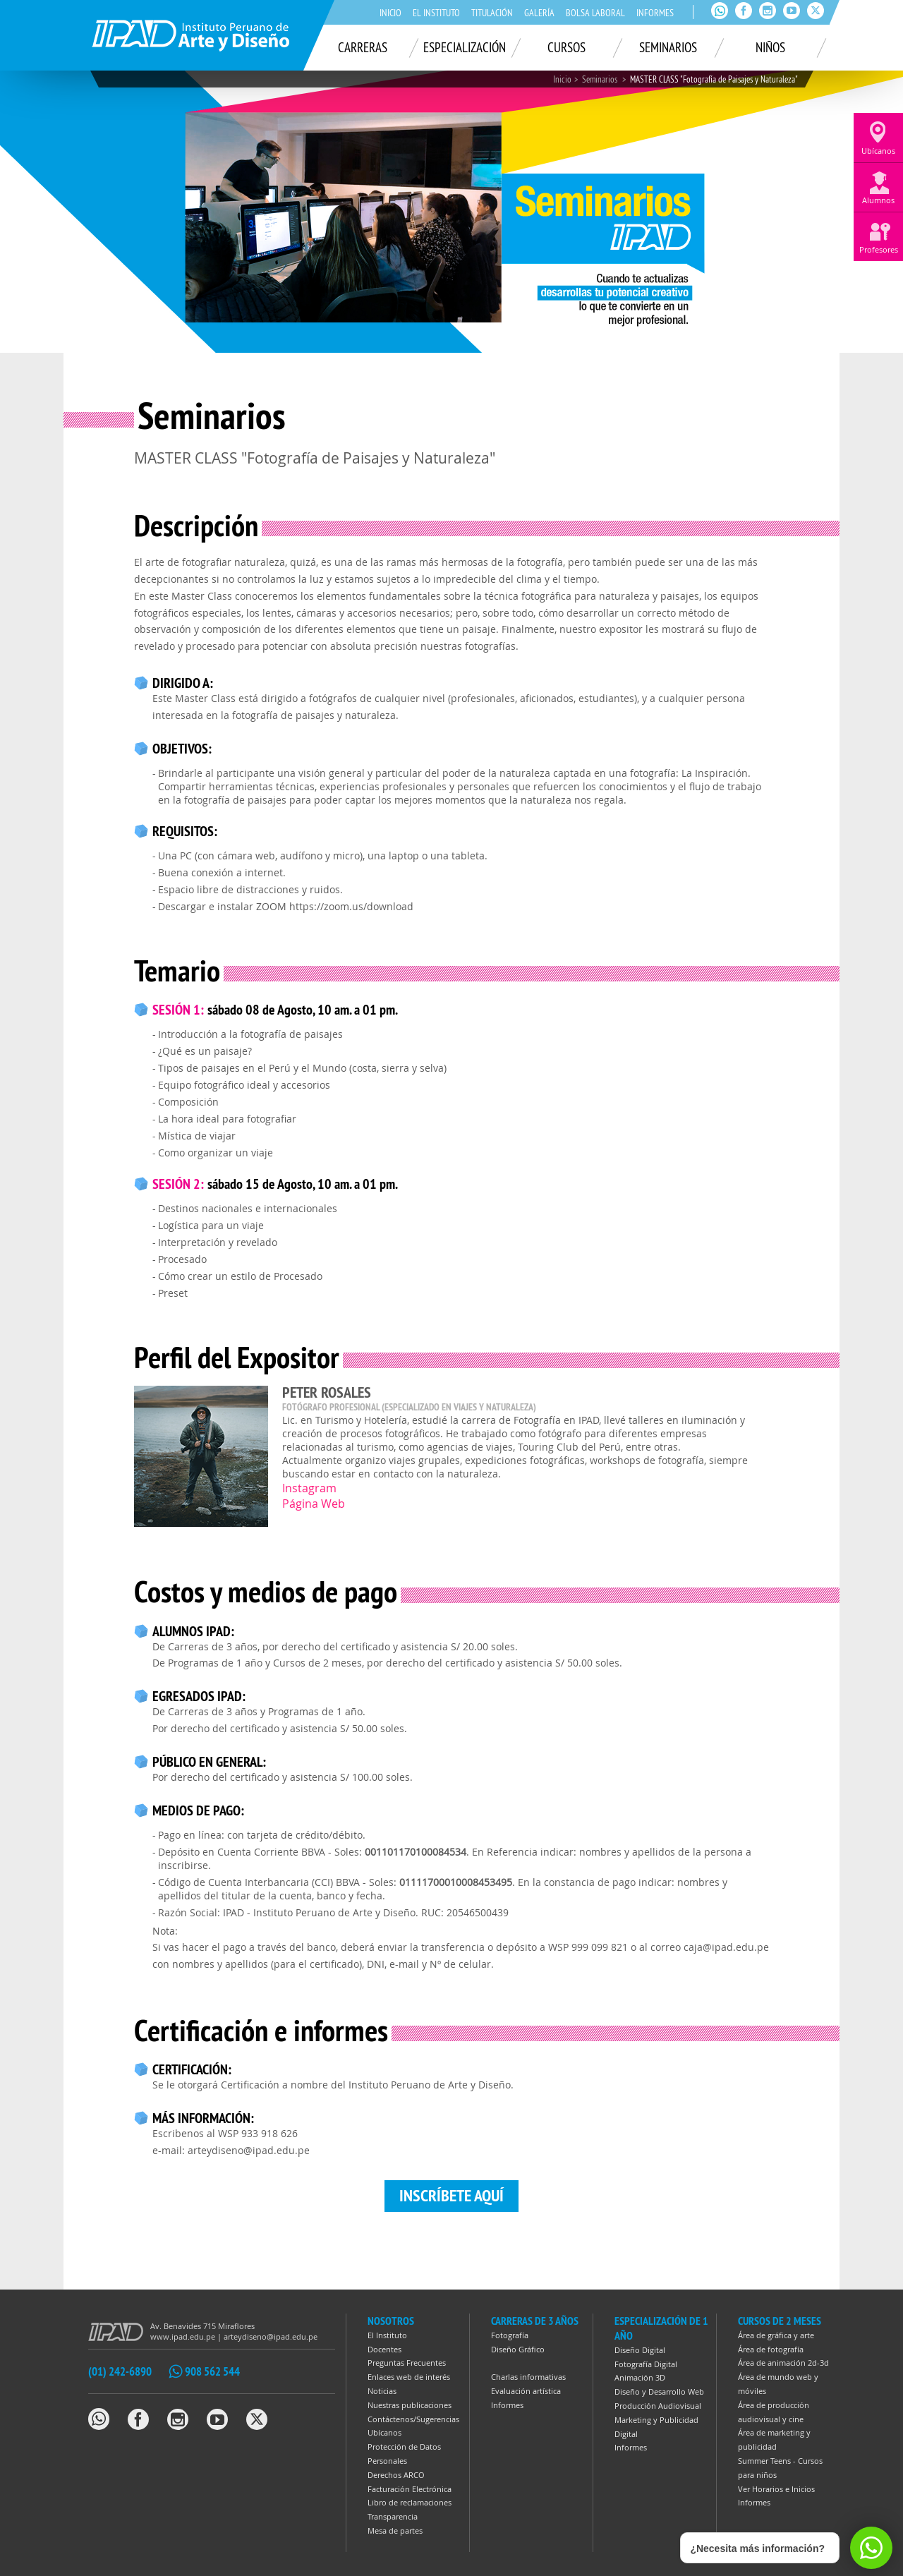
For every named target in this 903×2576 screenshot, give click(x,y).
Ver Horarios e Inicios (776, 2489)
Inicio (390, 12)
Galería (539, 12)
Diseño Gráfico (518, 2349)
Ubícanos (384, 2432)
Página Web (313, 1503)
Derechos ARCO (396, 2474)
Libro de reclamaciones (410, 2502)
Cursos (566, 47)
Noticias (382, 2390)
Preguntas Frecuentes (407, 2362)
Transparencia (393, 2516)
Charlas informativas (528, 2376)
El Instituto (436, 12)
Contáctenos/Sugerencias (413, 2419)
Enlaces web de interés (409, 2376)
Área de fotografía (771, 2349)
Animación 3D (639, 2377)
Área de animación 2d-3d (783, 2362)
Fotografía (509, 2335)
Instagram (309, 1488)
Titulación (492, 12)
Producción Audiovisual (657, 2405)
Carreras (362, 47)
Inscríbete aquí (451, 2195)
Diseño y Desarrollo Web (659, 2391)
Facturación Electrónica (410, 2489)
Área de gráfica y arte (776, 2335)
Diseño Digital (639, 2350)
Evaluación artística (526, 2390)
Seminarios (668, 47)
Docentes (384, 2349)
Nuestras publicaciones (410, 2405)
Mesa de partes (395, 2530)
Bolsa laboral (595, 12)
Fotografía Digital (645, 2364)
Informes (655, 12)
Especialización (464, 47)
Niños (770, 47)
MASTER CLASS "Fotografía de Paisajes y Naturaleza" (714, 79)
